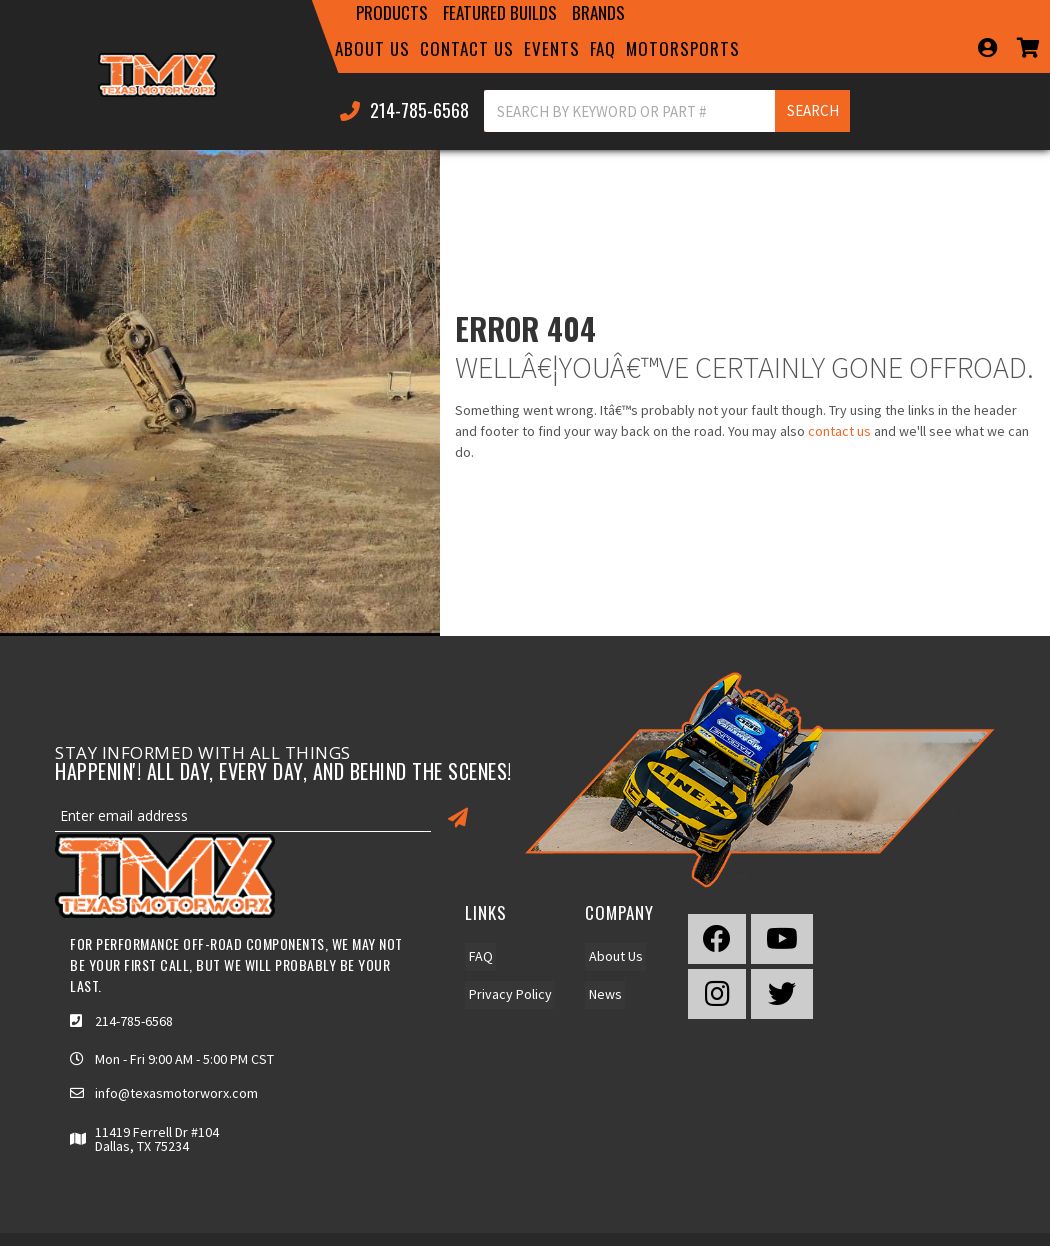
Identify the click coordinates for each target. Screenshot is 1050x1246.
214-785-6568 (134, 1021)
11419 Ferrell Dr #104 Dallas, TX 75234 (157, 1139)
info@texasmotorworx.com (176, 1093)
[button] (392, 13)
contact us (839, 431)
